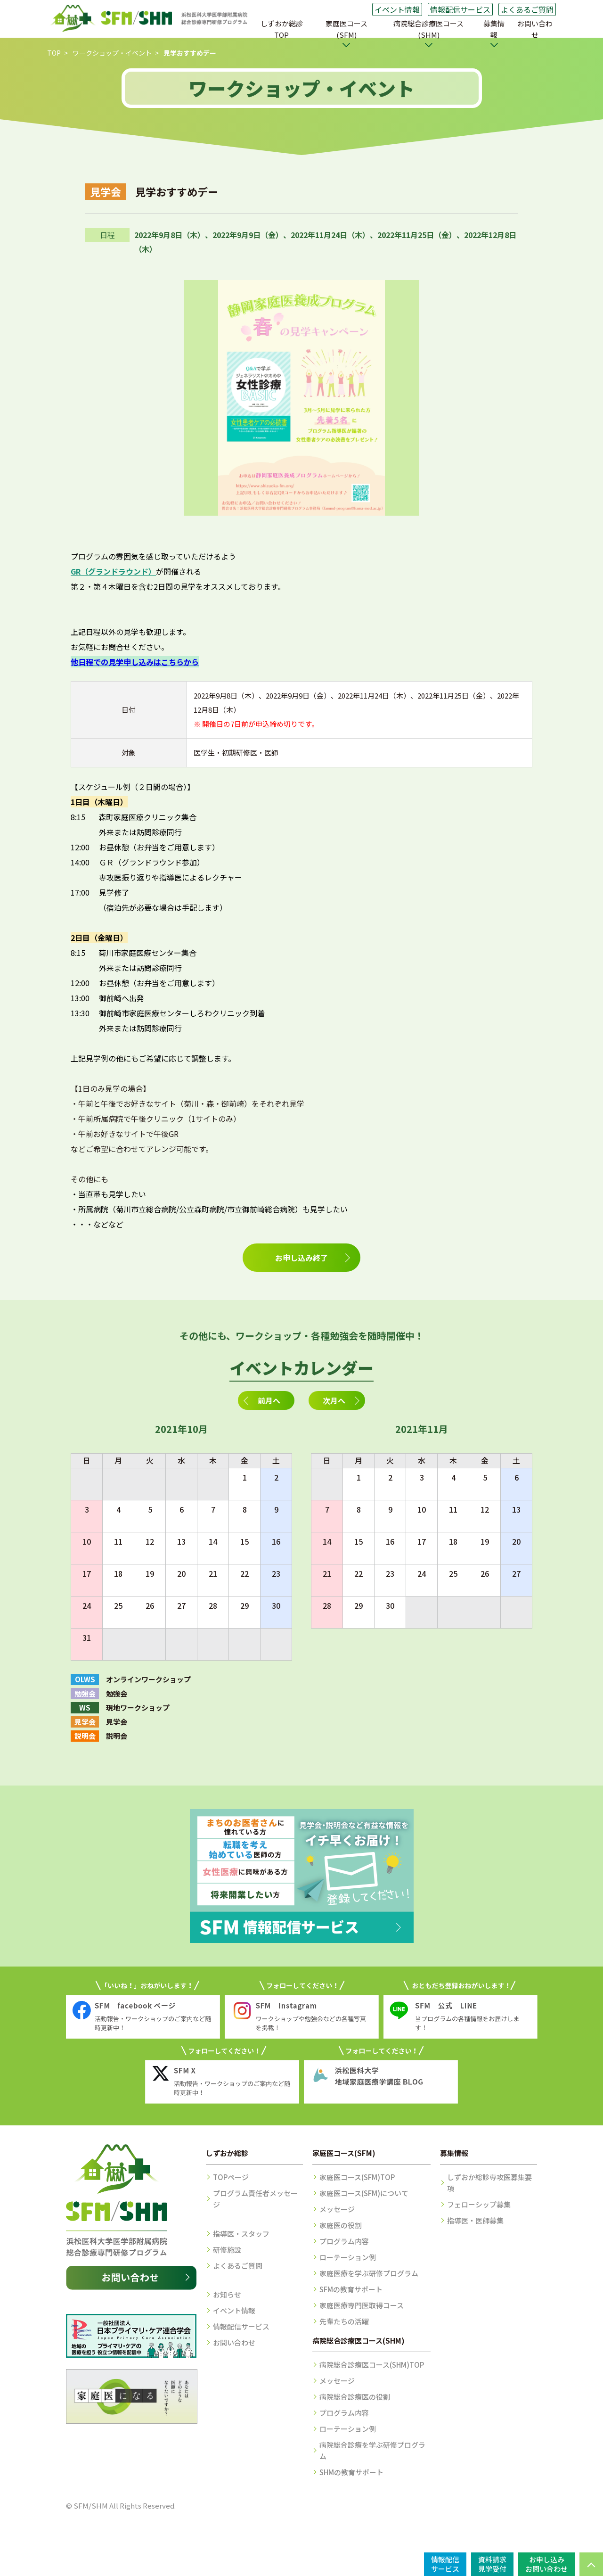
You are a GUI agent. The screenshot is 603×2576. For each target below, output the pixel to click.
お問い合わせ (535, 29)
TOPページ (231, 2177)
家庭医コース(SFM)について (363, 2193)
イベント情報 (397, 9)
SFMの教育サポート (351, 2289)
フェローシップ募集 (479, 2204)
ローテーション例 (347, 2257)
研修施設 (227, 2250)
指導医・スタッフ (241, 2234)
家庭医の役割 (340, 2225)
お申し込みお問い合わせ (546, 2564)
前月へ (269, 1400)
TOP (54, 53)
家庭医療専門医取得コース (361, 2305)
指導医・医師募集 (475, 2220)
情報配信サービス (460, 9)
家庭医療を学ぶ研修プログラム (368, 2273)
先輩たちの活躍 (344, 2321)
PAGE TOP (591, 2564)
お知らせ (227, 2294)
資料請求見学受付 (492, 2564)
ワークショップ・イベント (112, 53)
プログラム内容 (344, 2241)
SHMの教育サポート (351, 2472)
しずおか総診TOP (282, 29)
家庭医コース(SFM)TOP (357, 2177)
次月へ (334, 1400)
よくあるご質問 (527, 9)
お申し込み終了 (301, 1257)
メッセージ (337, 2209)
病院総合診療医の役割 (354, 2397)
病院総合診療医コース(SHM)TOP (371, 2365)
